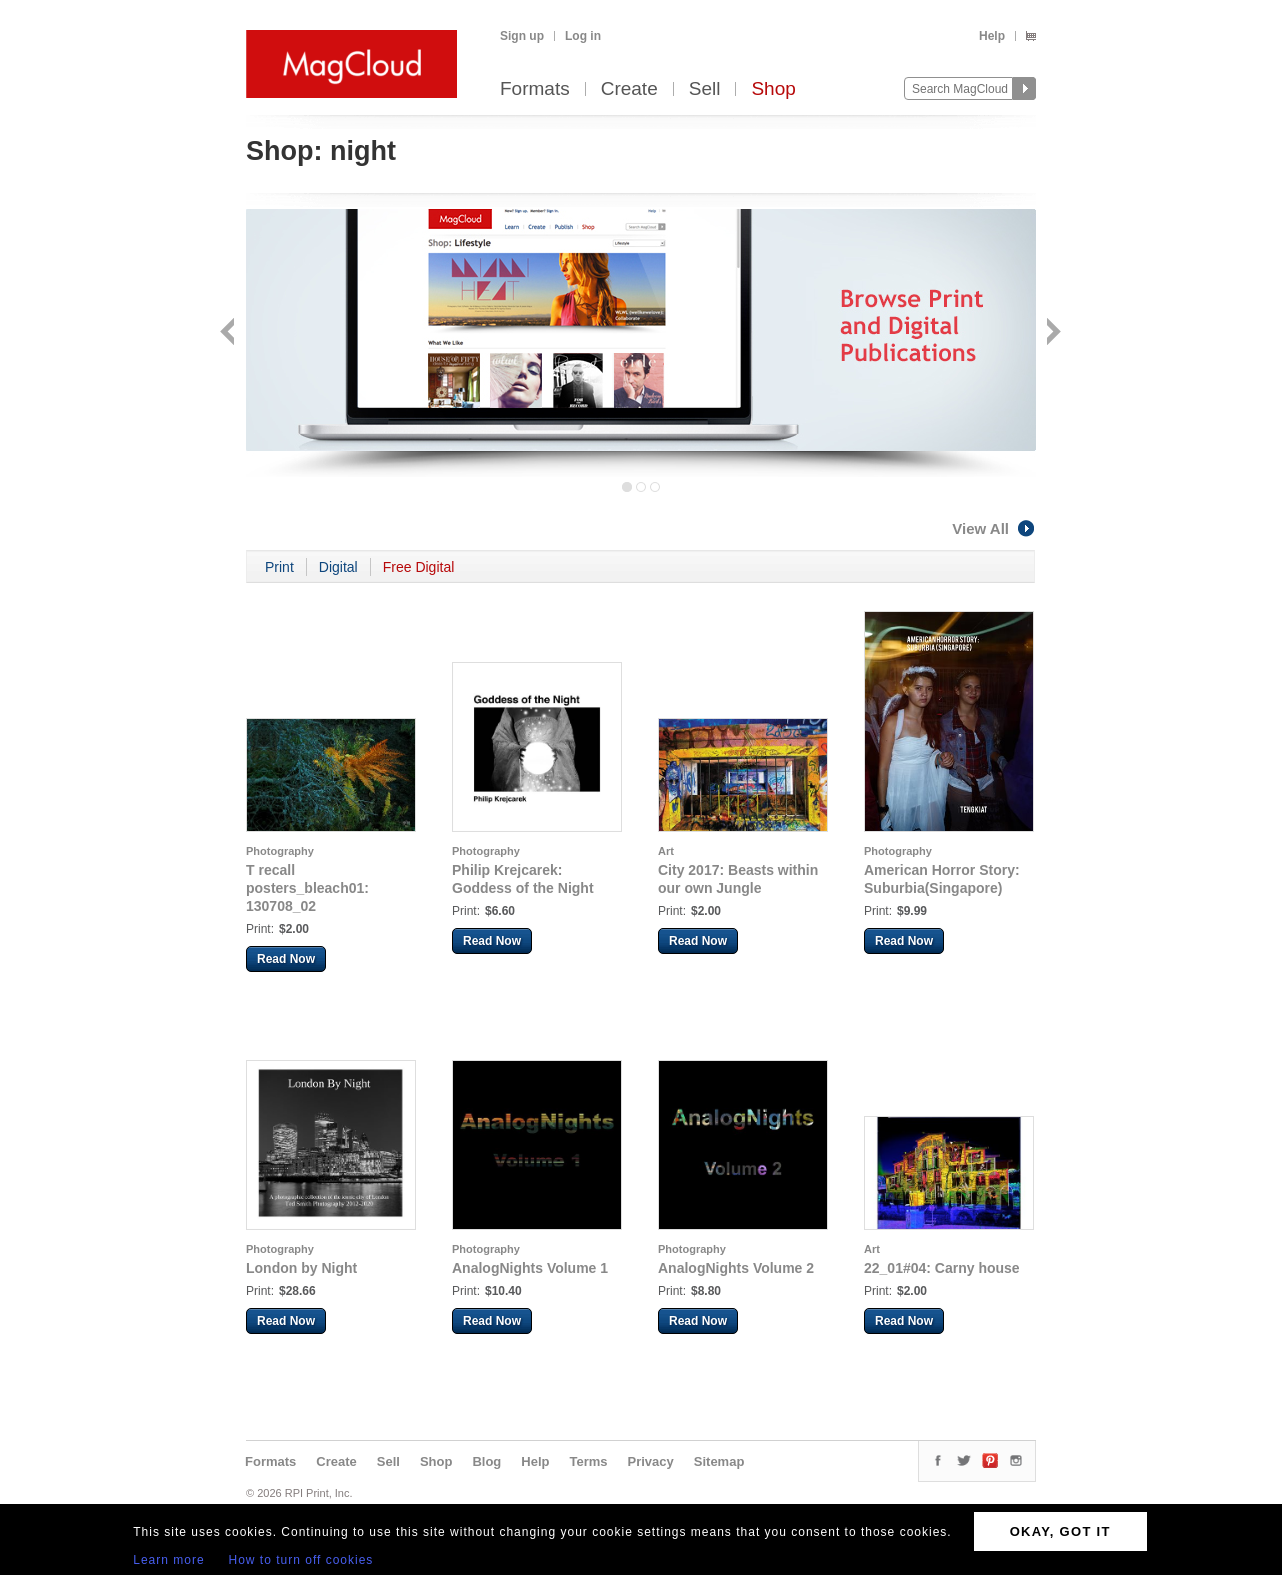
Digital (338, 567)
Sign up (522, 36)
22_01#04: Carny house (942, 1268)
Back (229, 333)
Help (992, 36)
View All (994, 528)
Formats (535, 89)
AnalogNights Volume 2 (736, 1268)
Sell (705, 89)
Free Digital (419, 567)
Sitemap (719, 1461)
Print (279, 567)
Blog (486, 1461)
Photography (280, 851)
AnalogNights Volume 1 (530, 1268)
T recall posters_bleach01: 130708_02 (307, 888)
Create (629, 89)
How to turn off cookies (301, 1560)
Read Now (286, 959)
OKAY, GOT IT (1060, 1531)
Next (1051, 333)
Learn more (168, 1560)
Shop (773, 89)
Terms (588, 1461)
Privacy (651, 1461)
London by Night (301, 1268)
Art (666, 851)
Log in (583, 36)
